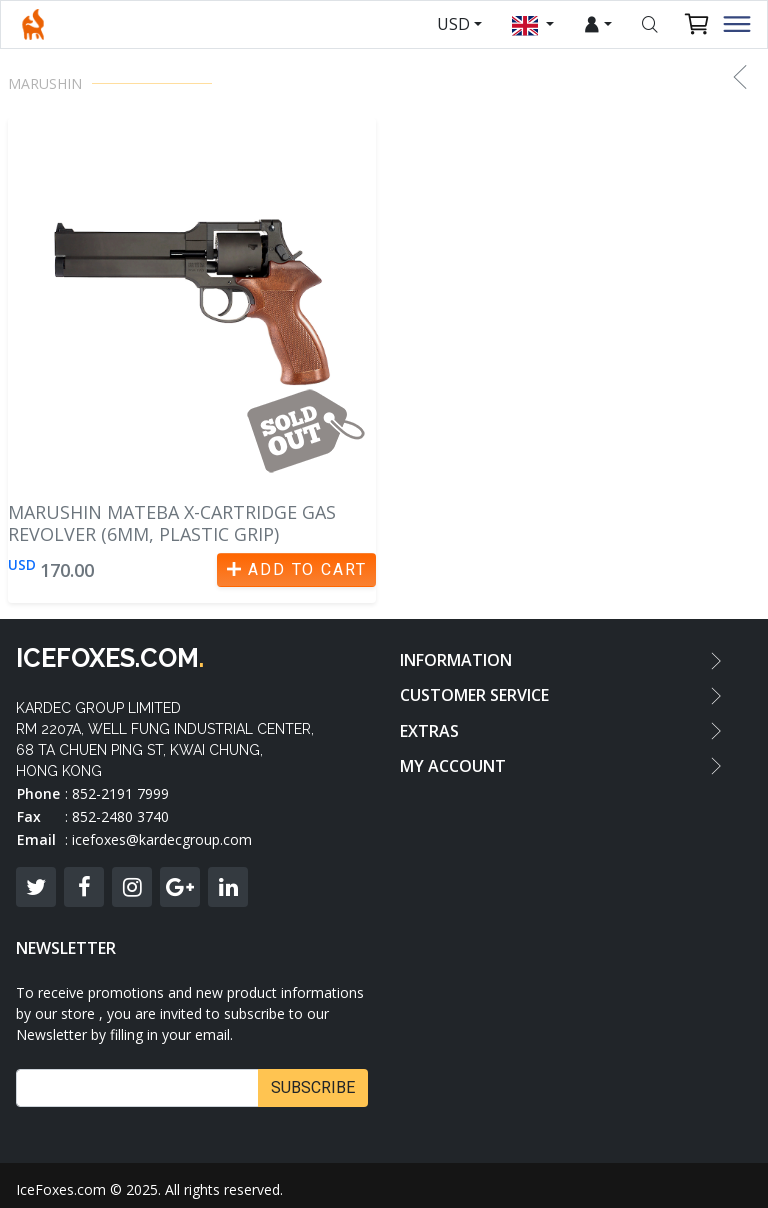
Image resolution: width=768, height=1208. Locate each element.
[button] (740, 77)
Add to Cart (296, 569)
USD (453, 24)
